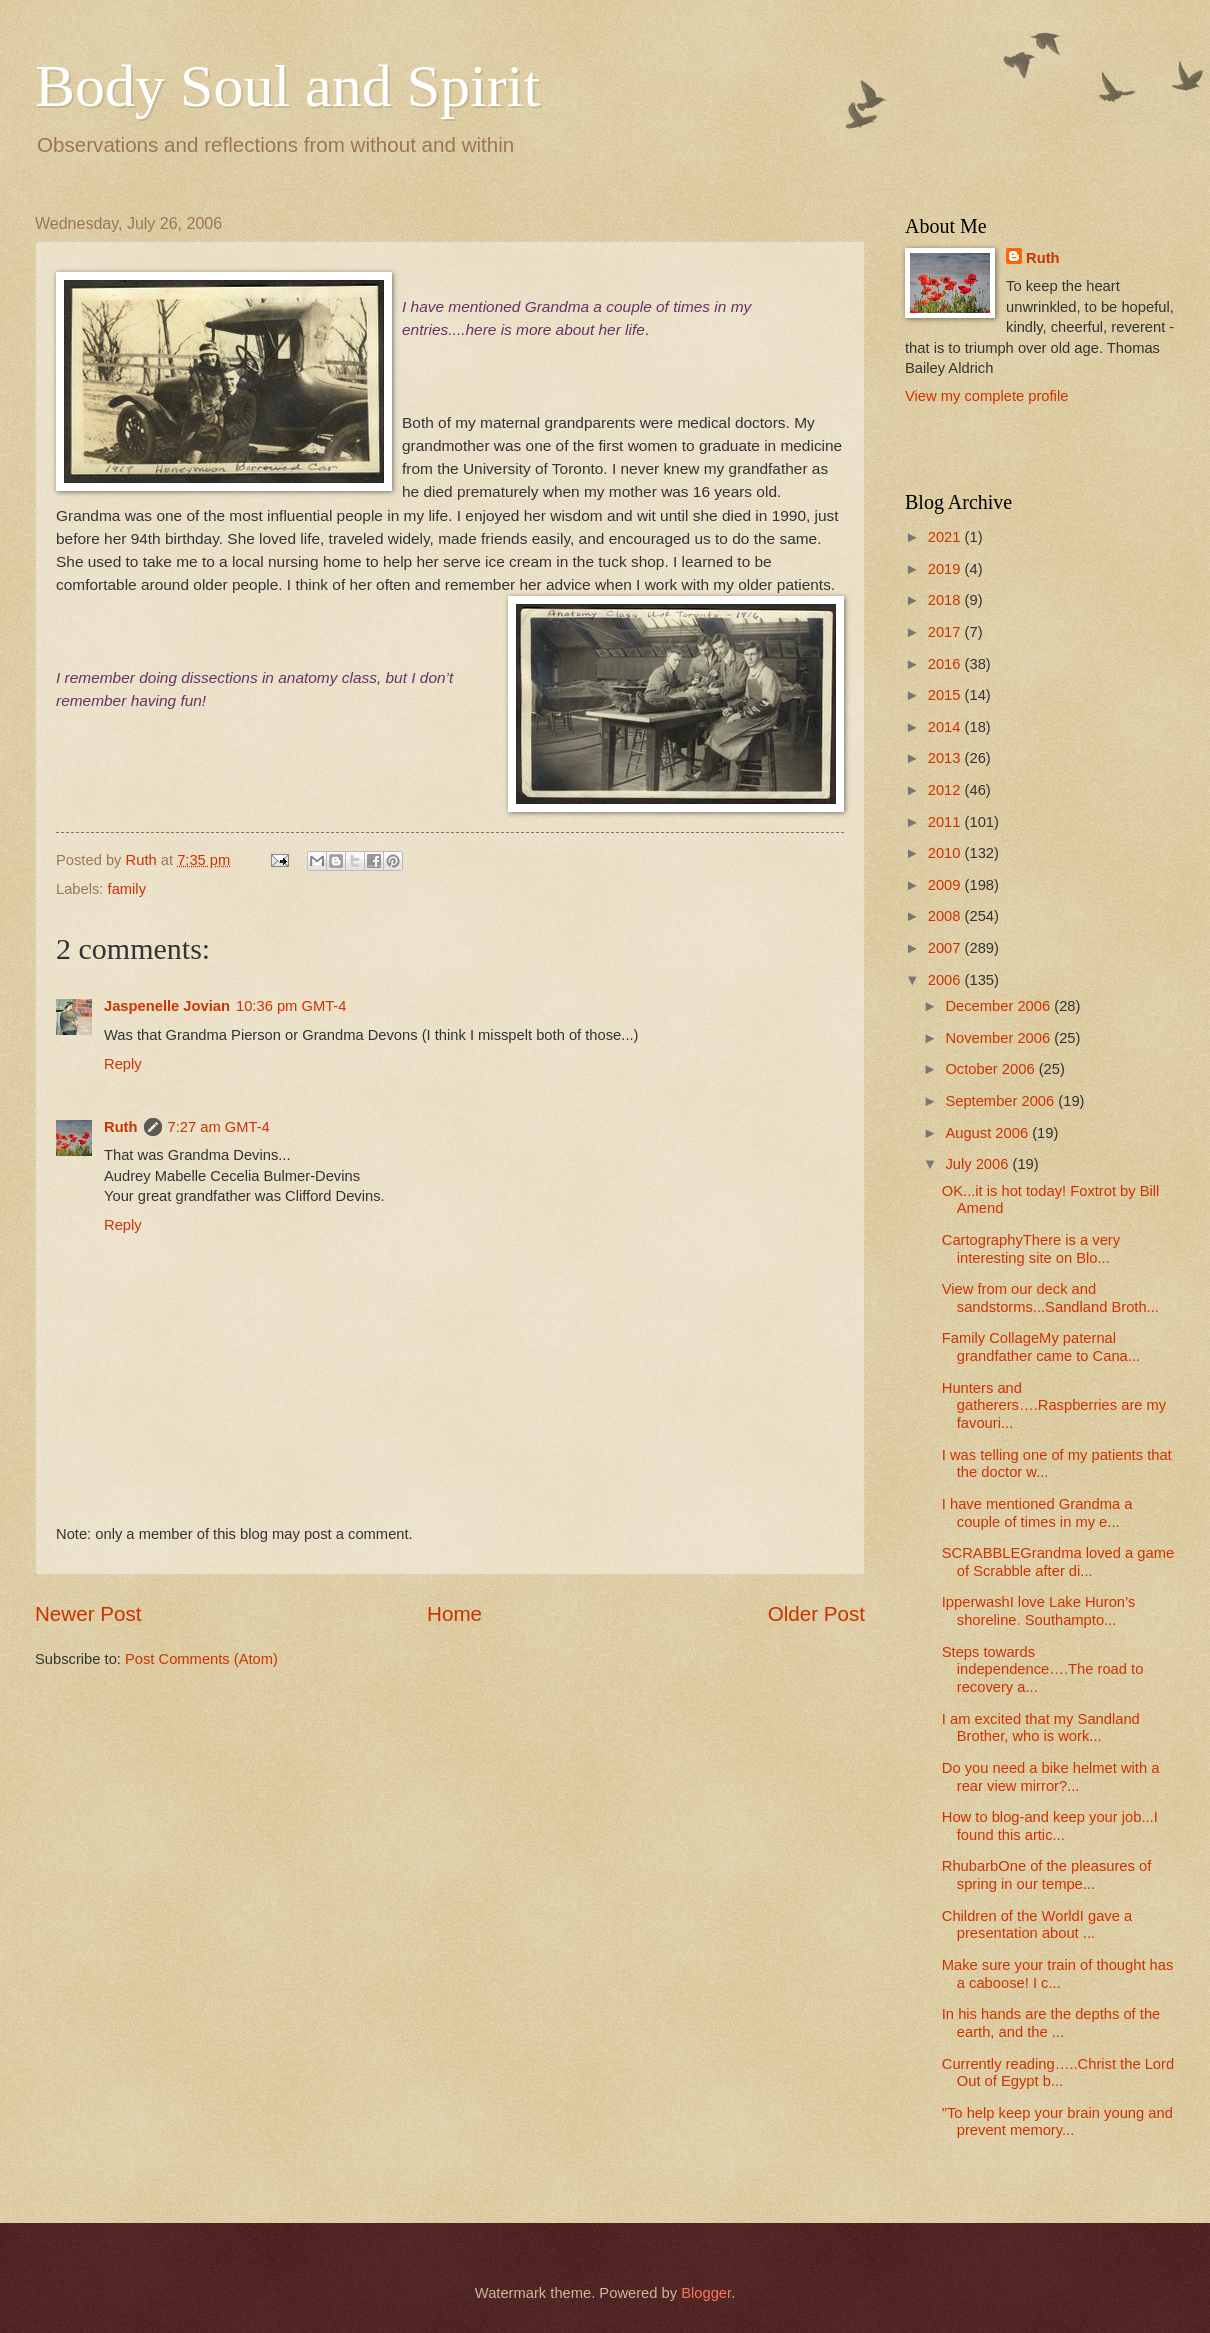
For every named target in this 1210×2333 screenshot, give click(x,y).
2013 (946, 758)
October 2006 (991, 1069)
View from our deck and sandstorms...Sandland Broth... (1050, 1298)
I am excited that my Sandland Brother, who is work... (1041, 1728)
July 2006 (978, 1164)
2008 (946, 916)
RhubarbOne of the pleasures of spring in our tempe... (1046, 1875)
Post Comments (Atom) (201, 1659)
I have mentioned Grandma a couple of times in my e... (1037, 1513)
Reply (123, 1064)
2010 (946, 853)
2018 (946, 600)
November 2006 (999, 1038)
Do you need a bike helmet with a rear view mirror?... (1051, 1777)
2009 (946, 885)
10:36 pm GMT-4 (291, 1006)
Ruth (121, 1127)
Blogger (706, 2293)
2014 (946, 727)
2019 (946, 569)
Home (454, 1613)
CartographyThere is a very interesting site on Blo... (1031, 1249)
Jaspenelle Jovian (167, 1006)
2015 (946, 695)
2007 (946, 948)
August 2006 (988, 1133)
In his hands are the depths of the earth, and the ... (1051, 2023)
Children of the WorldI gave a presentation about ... (1037, 1925)
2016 (946, 664)
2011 (946, 822)
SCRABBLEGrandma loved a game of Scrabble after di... (1058, 1562)
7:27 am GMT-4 (219, 1127)
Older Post (816, 1613)
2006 (946, 980)
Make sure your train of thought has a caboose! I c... (1058, 1974)
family (127, 889)
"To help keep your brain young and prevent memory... (1057, 2122)
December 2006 (999, 1006)
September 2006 (1001, 1101)
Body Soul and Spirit (287, 86)
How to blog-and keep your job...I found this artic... (1050, 1826)
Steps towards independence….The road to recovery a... (1043, 1669)
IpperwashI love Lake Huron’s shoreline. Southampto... (1039, 1611)
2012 (946, 790)
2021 (946, 537)
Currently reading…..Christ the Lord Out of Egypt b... (1058, 2073)
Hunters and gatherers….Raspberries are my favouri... (1054, 1405)
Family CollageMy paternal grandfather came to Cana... (1041, 1347)
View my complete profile (986, 396)
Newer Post (88, 1613)
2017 (946, 632)
